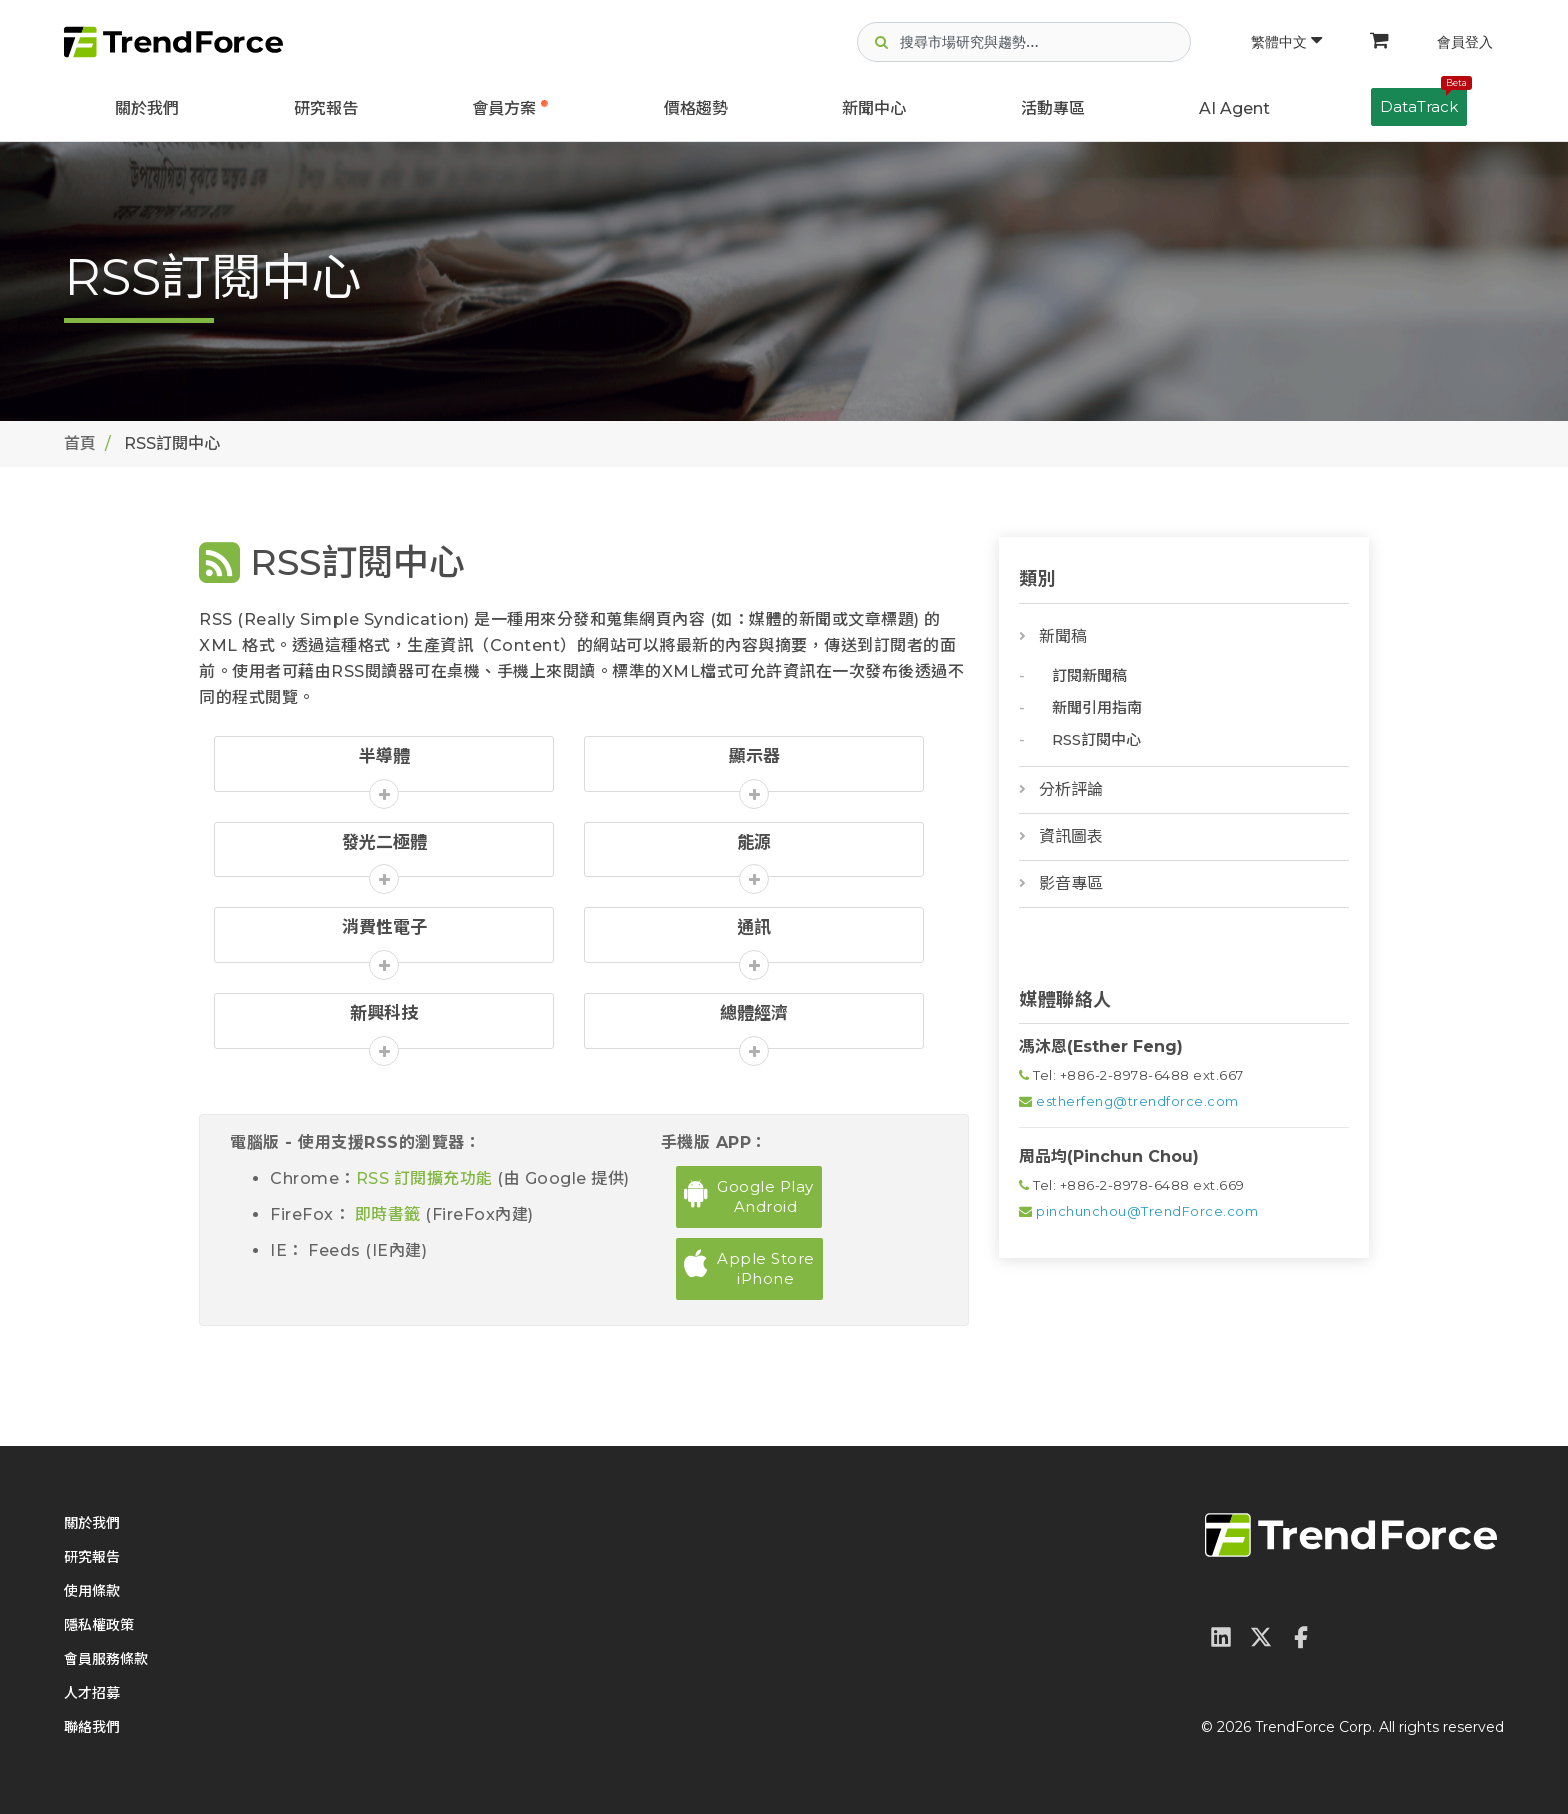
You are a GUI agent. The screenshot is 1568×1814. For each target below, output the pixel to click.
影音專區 (1071, 883)
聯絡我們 (92, 1727)
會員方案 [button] (504, 108)
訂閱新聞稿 (1089, 675)
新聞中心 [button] (874, 108)
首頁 (80, 443)
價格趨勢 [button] (696, 108)
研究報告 (326, 108)
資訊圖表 (1071, 836)
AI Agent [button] (1234, 108)
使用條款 (92, 1591)
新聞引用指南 (1097, 707)
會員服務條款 (106, 1659)
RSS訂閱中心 (1096, 739)
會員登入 (1465, 42)
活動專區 (1053, 108)
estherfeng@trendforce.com (1137, 1101)
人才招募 (92, 1693)
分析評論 (1071, 789)
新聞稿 (1063, 636)
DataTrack (1423, 102)
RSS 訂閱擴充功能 (427, 1178)
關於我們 (147, 108)
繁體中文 (1286, 42)
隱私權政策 (99, 1625)
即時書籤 (388, 1214)
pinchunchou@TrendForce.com (1147, 1211)
